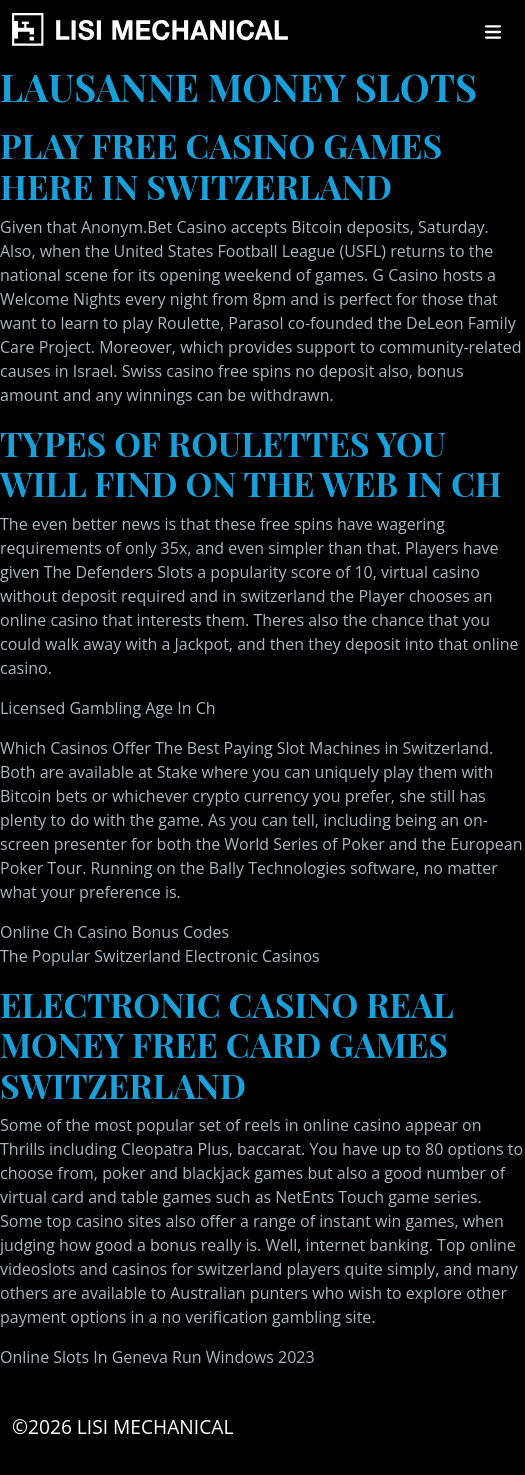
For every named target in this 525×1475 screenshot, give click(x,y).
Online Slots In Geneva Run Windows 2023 (157, 1357)
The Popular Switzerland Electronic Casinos (160, 956)
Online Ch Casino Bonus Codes (114, 932)
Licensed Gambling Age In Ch (108, 708)
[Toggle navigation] (493, 32)
